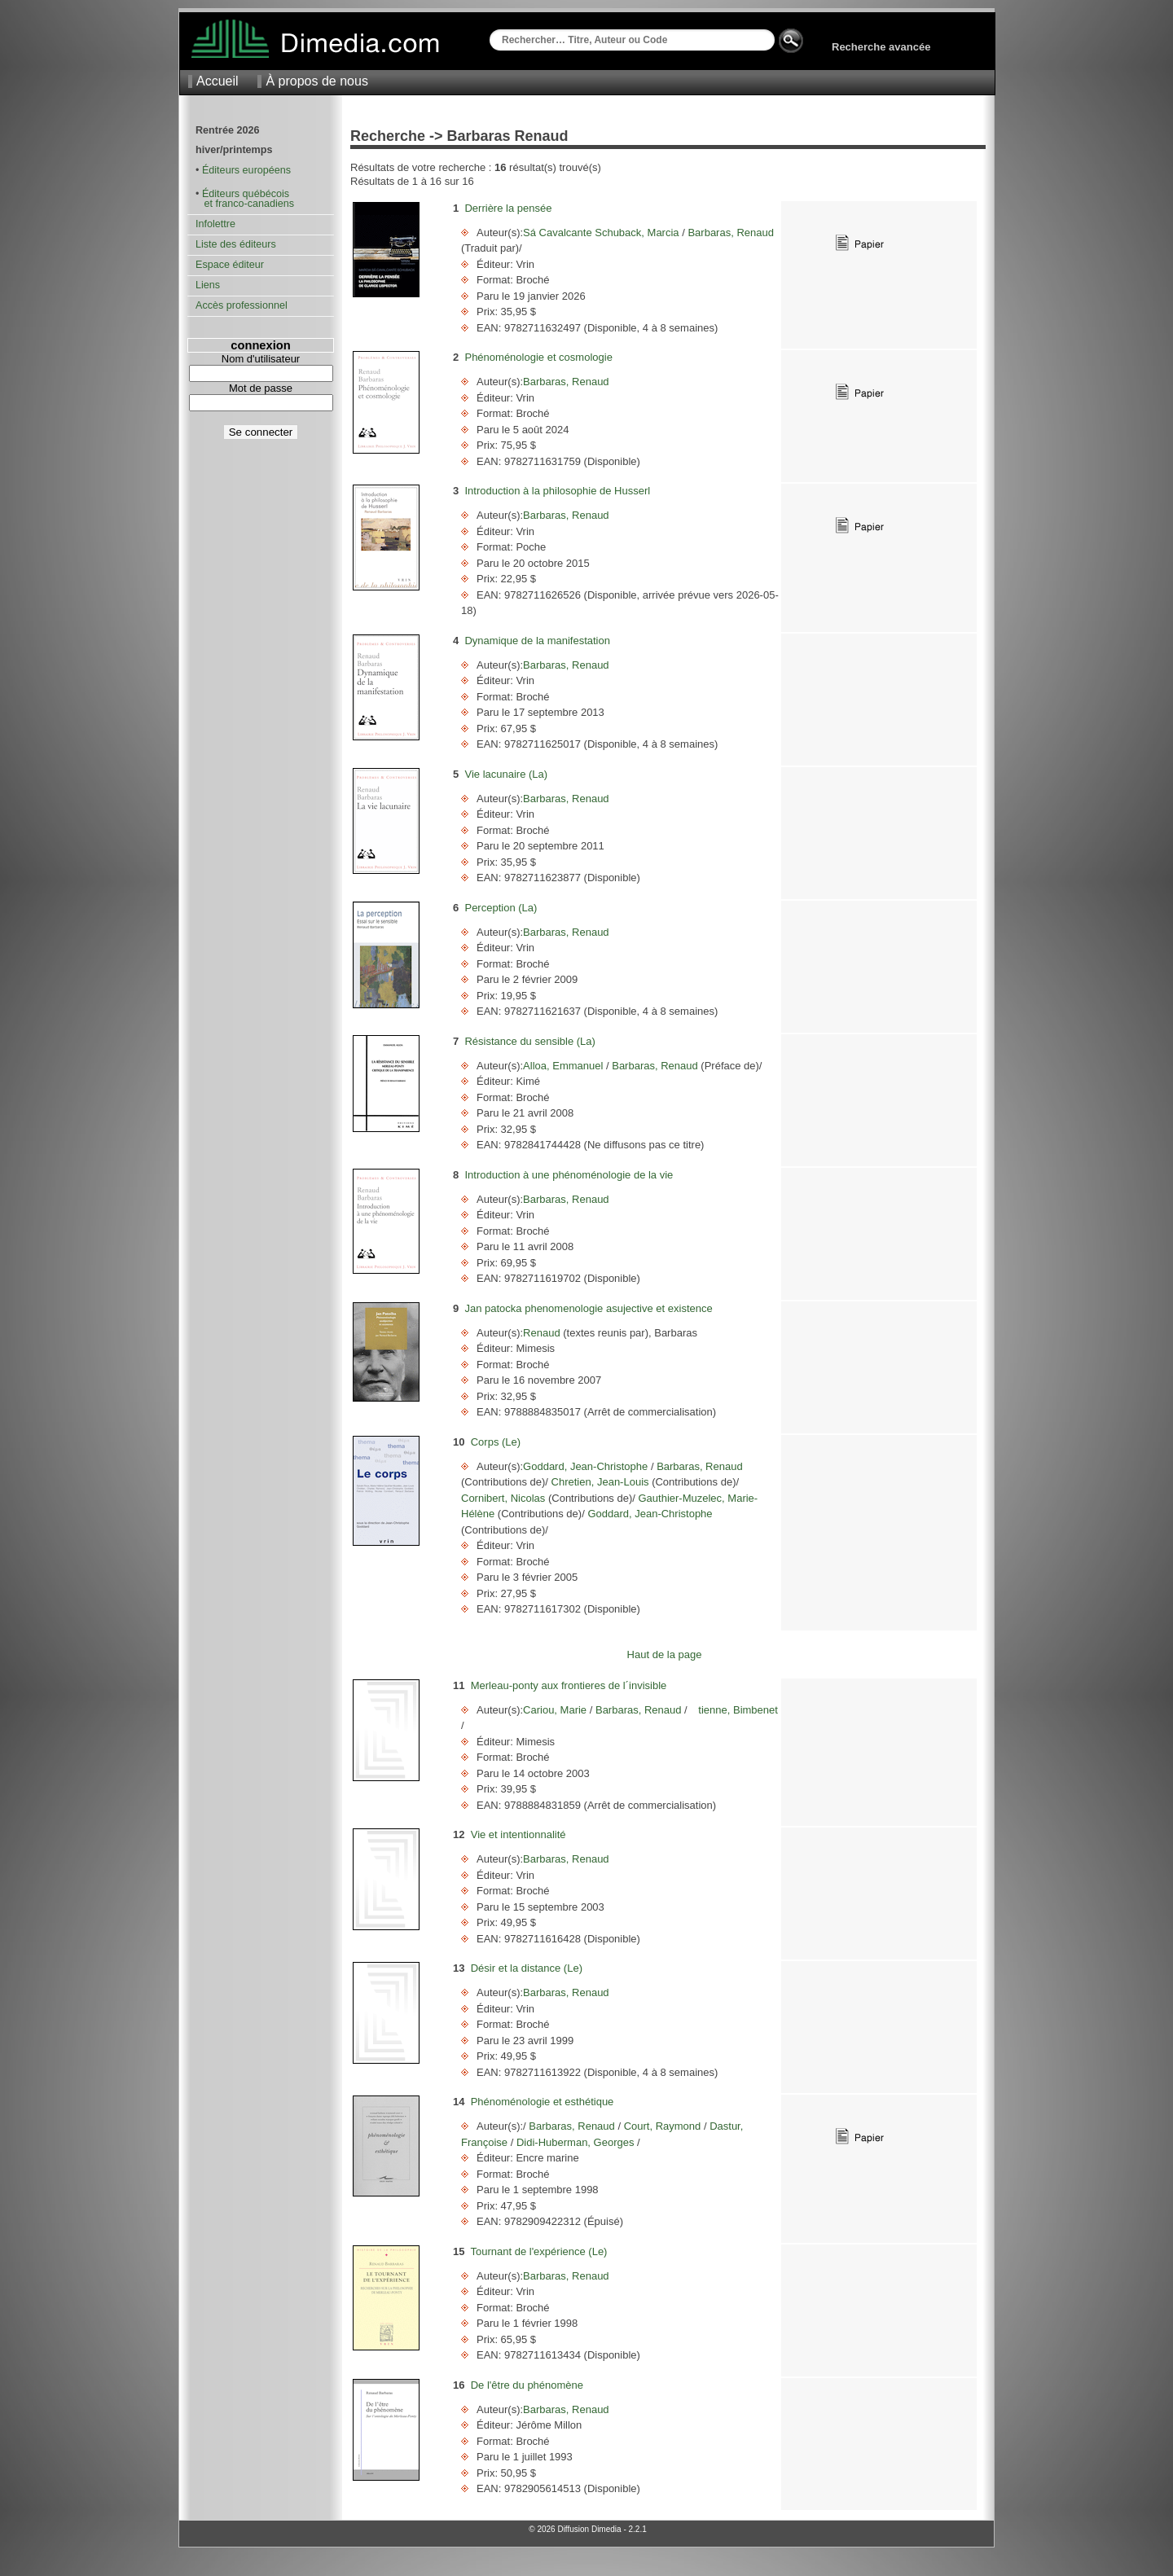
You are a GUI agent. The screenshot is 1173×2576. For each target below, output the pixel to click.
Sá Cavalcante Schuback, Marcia (602, 232)
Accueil (217, 81)
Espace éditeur (230, 264)
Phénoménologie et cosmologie (538, 357)
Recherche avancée (881, 47)
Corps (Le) (496, 1442)
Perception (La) (500, 908)
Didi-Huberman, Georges (575, 2142)
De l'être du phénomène (527, 2385)
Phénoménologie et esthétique (542, 2101)
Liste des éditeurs (236, 244)
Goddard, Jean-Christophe (587, 1466)
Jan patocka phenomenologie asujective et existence (588, 1308)
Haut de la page (664, 1654)
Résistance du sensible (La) (529, 1041)
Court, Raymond (662, 2126)
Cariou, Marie (556, 1710)
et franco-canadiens (245, 203)
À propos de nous (316, 81)
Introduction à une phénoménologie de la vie (568, 1175)
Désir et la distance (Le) (526, 1968)
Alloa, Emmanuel (564, 1066)
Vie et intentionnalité (518, 1834)
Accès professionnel (242, 305)
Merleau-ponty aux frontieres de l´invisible (569, 1685)
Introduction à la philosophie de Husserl (557, 491)
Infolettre (215, 224)
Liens (208, 285)
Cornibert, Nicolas (504, 1498)
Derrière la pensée (507, 208)
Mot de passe (260, 388)
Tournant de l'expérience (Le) (538, 2251)
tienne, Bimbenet (733, 1710)
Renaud (543, 1333)
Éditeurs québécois (245, 194)
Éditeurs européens (246, 170)
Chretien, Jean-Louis (600, 1482)
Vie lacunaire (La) (505, 774)
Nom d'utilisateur (261, 359)
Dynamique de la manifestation (537, 640)
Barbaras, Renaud (729, 232)
